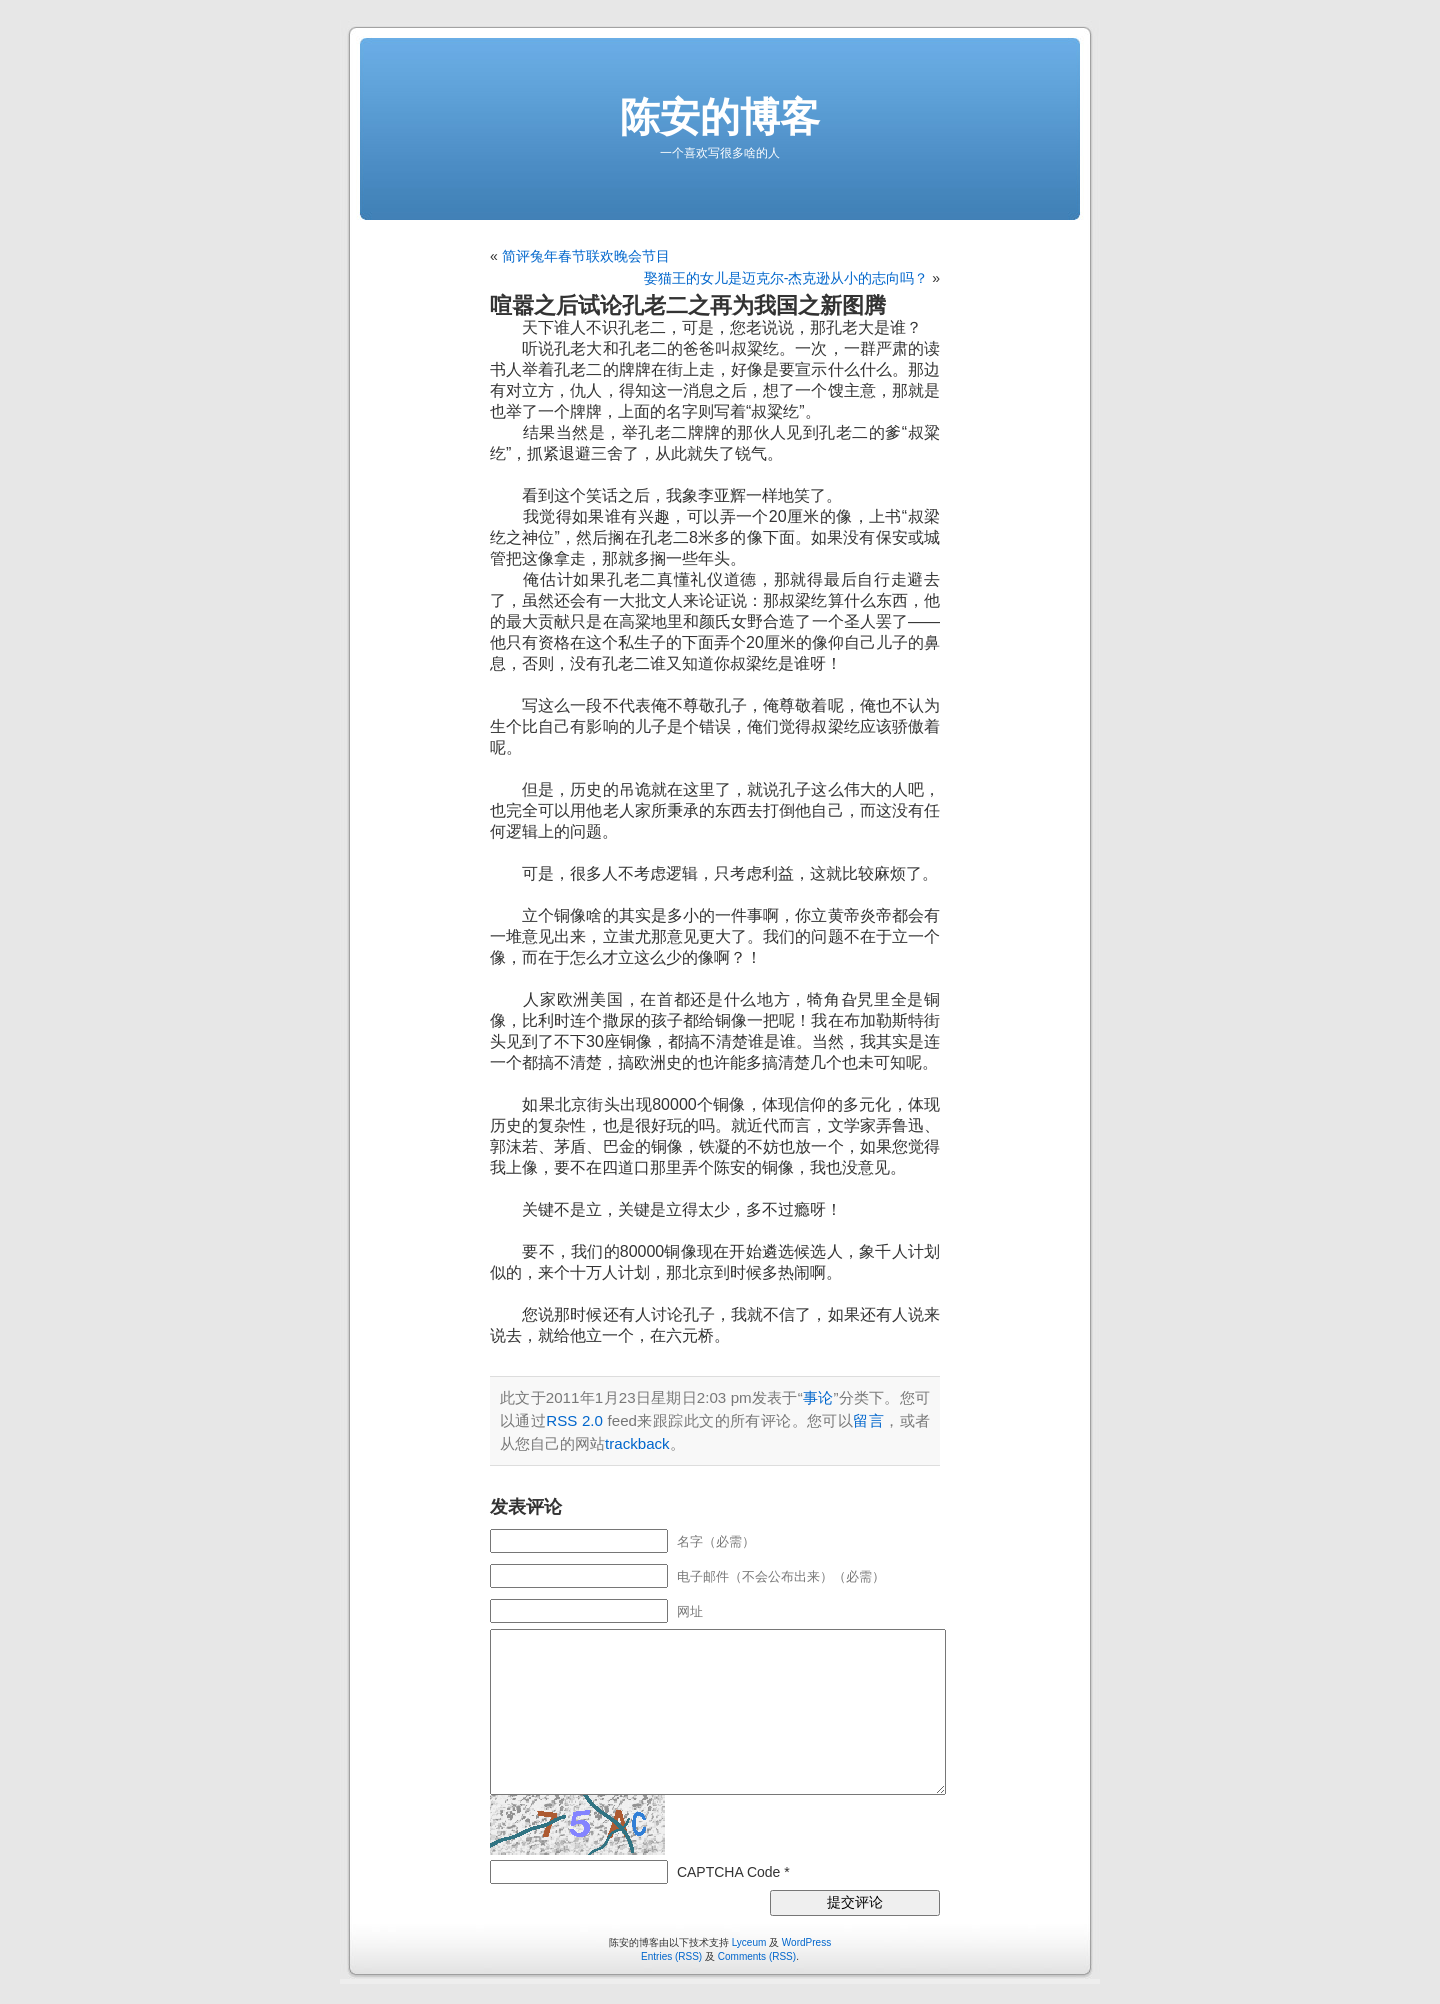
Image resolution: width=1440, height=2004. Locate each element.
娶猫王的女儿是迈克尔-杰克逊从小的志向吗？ (786, 278)
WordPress (806, 1942)
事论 (818, 1397)
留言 (868, 1420)
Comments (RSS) (757, 1956)
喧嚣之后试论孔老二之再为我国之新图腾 (688, 305)
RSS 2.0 (574, 1420)
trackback (637, 1443)
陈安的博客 (720, 117)
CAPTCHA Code (728, 1872)
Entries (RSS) (671, 1956)
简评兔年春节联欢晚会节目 (586, 256)
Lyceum (749, 1942)
